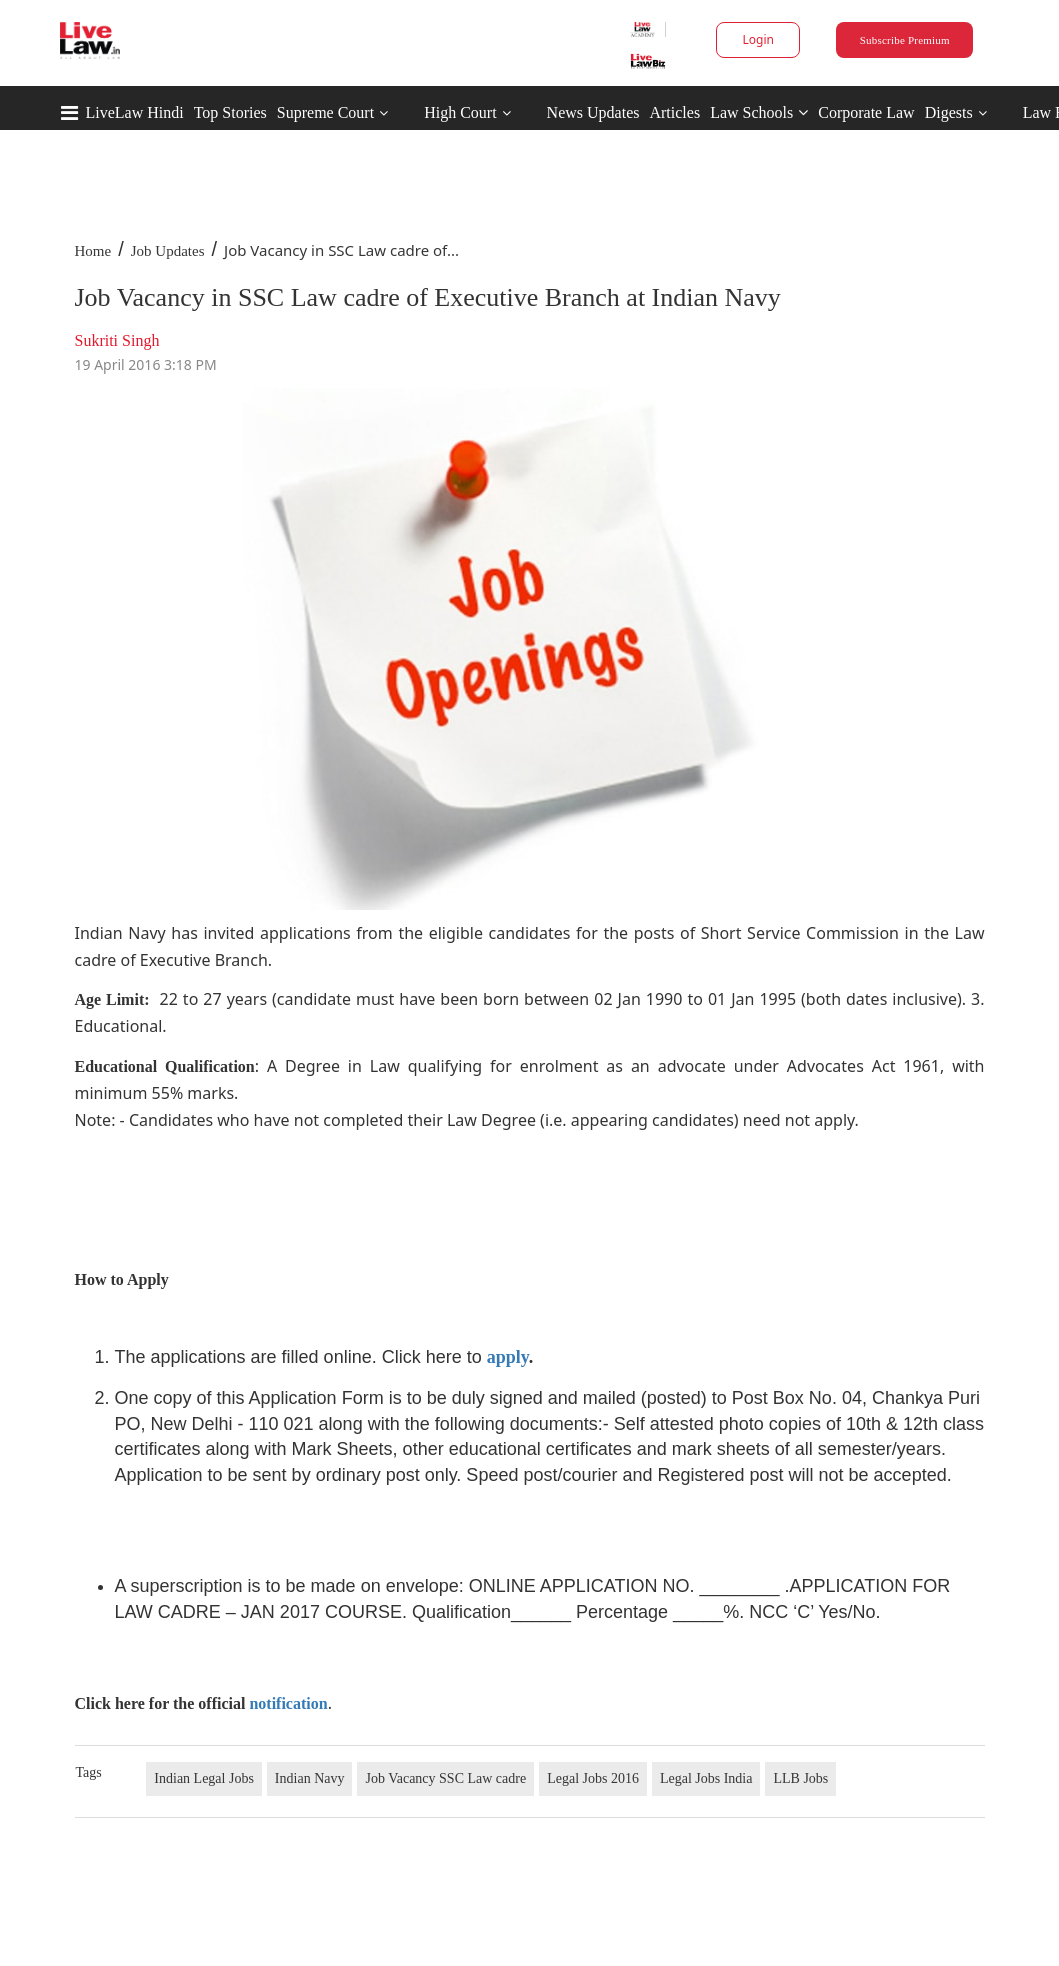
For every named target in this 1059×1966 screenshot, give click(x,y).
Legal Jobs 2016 (593, 1778)
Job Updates (168, 251)
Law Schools (759, 112)
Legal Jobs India (706, 1778)
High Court (460, 112)
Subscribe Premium (905, 40)
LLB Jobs (800, 1778)
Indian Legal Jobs (204, 1778)
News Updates (593, 112)
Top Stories (230, 112)
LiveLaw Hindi (135, 112)
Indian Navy (310, 1778)
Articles (674, 112)
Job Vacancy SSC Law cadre (445, 1778)
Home (93, 251)
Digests (949, 112)
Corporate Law (866, 112)
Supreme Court (325, 112)
